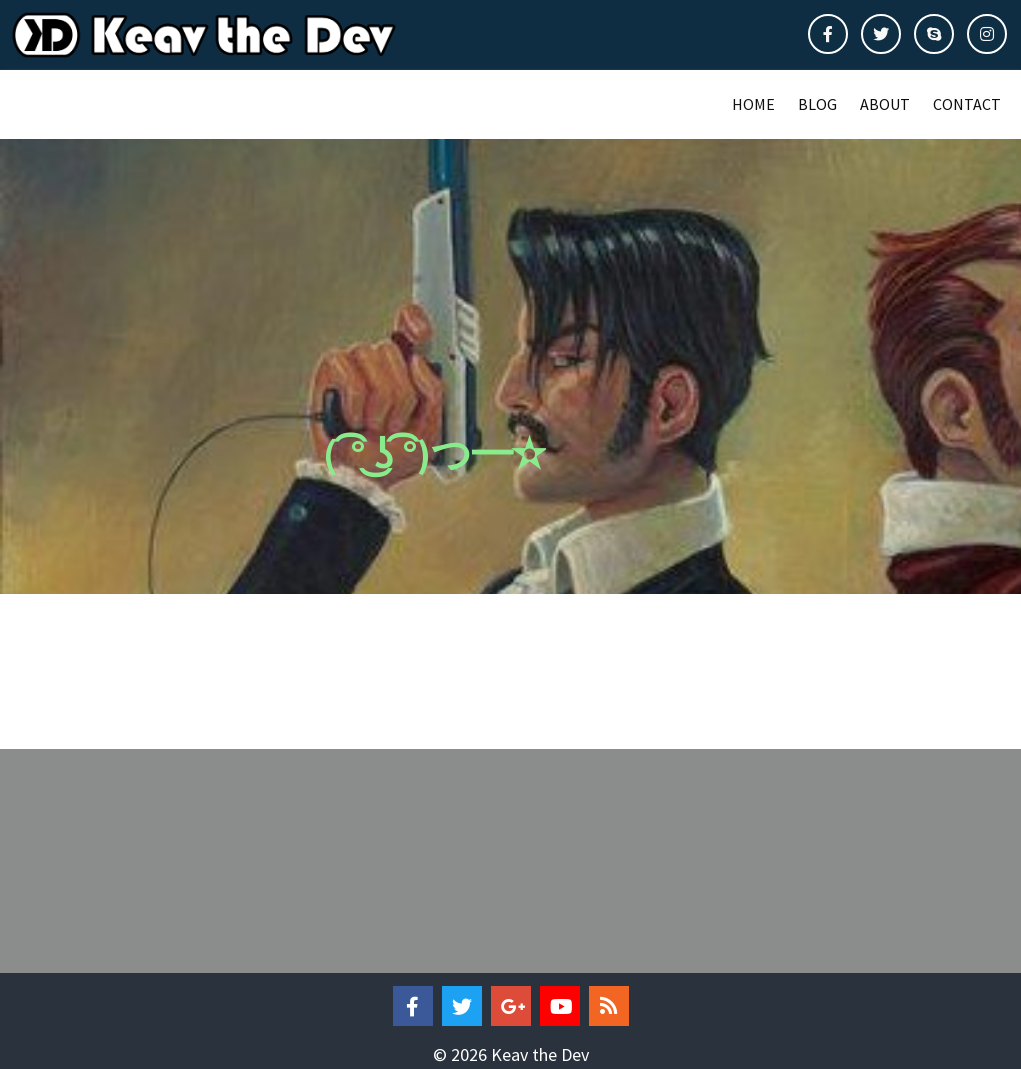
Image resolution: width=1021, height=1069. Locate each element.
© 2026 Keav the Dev (511, 1049)
